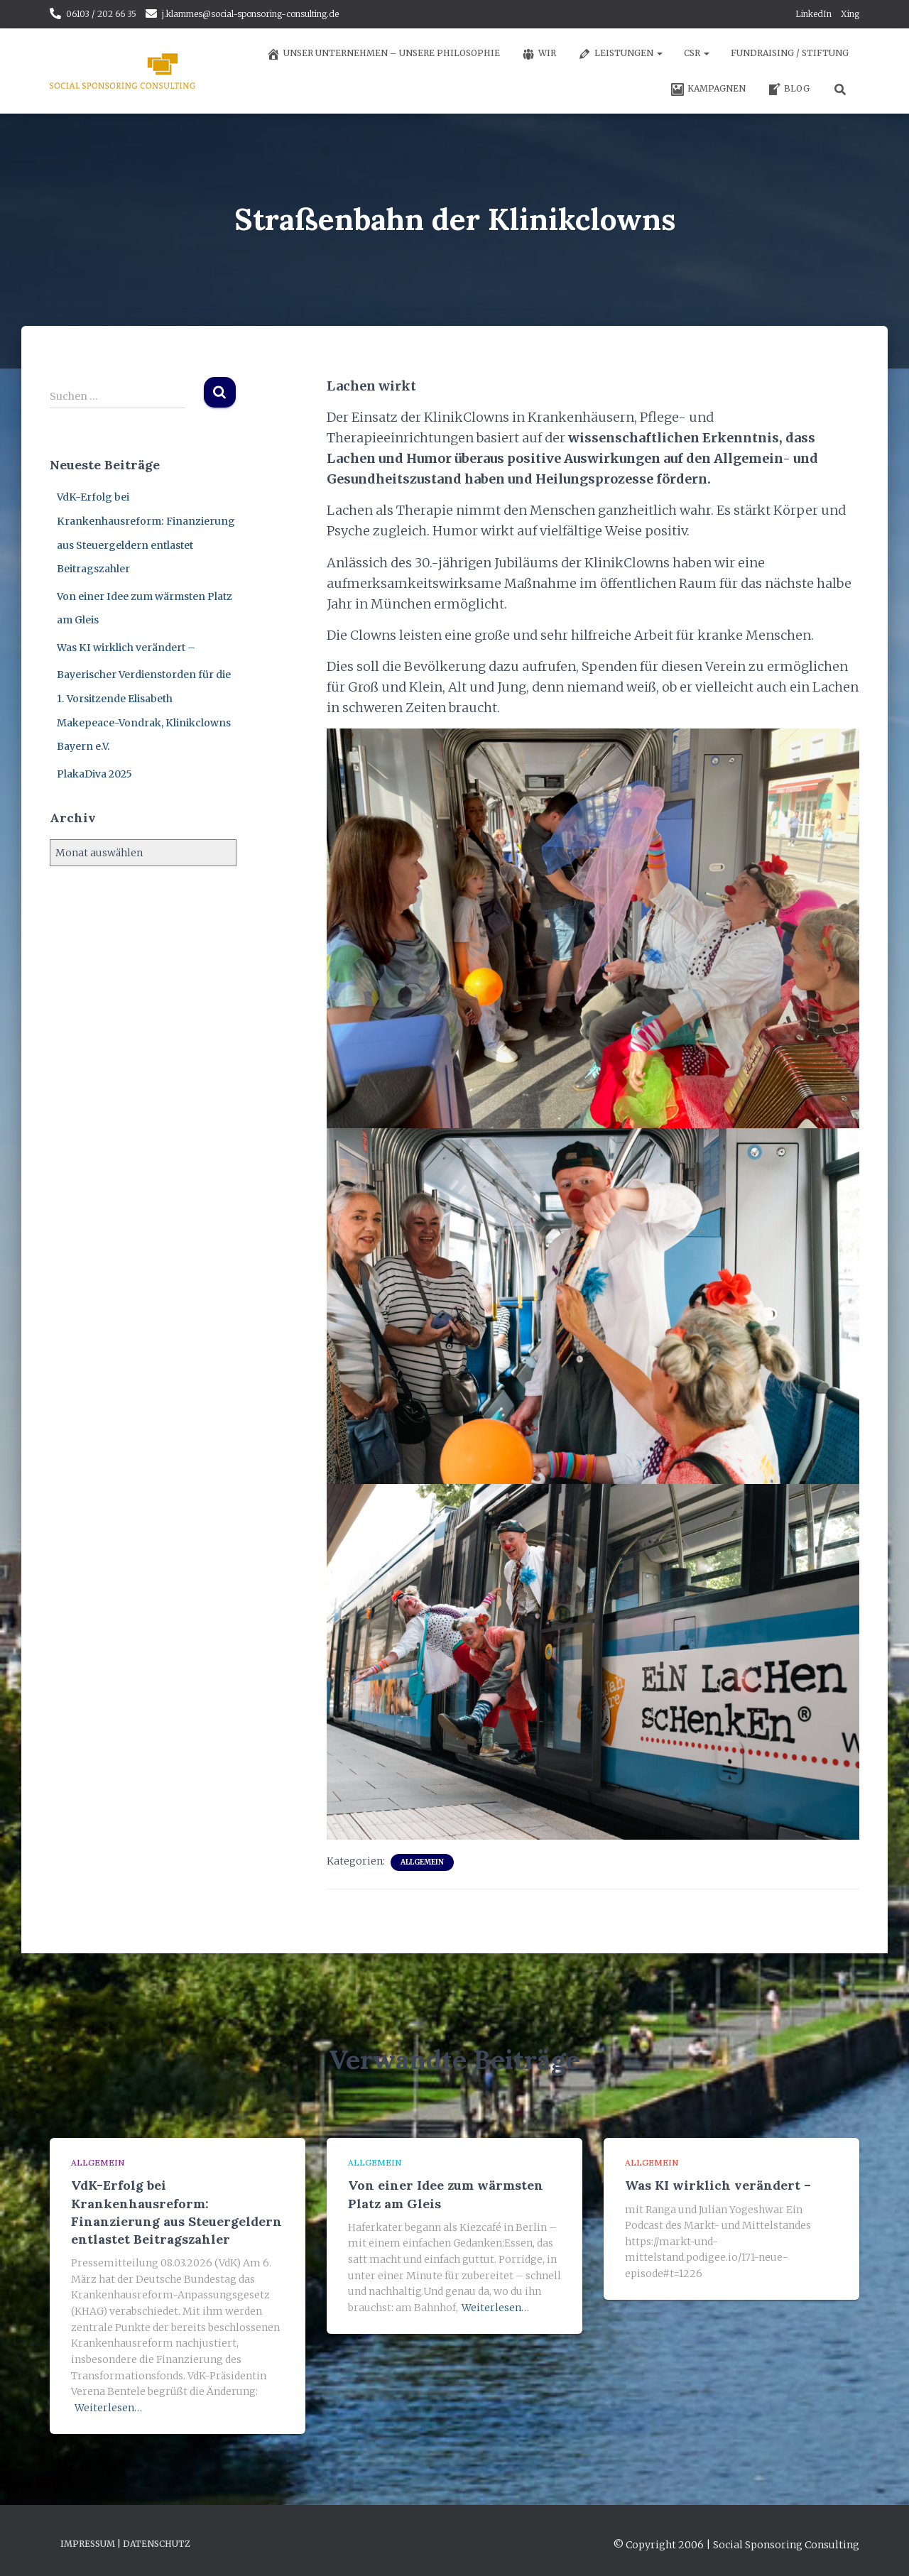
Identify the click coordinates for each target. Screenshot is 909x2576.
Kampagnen (708, 89)
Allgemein (422, 1862)
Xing (850, 14)
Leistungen (620, 54)
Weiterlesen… (108, 2407)
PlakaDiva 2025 (94, 774)
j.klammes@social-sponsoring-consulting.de (250, 14)
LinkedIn (813, 14)
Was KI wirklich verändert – (126, 647)
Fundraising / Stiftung (790, 53)
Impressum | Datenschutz (125, 2543)
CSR (696, 53)
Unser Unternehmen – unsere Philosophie (383, 54)
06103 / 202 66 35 (101, 14)
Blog (788, 89)
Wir (538, 54)
